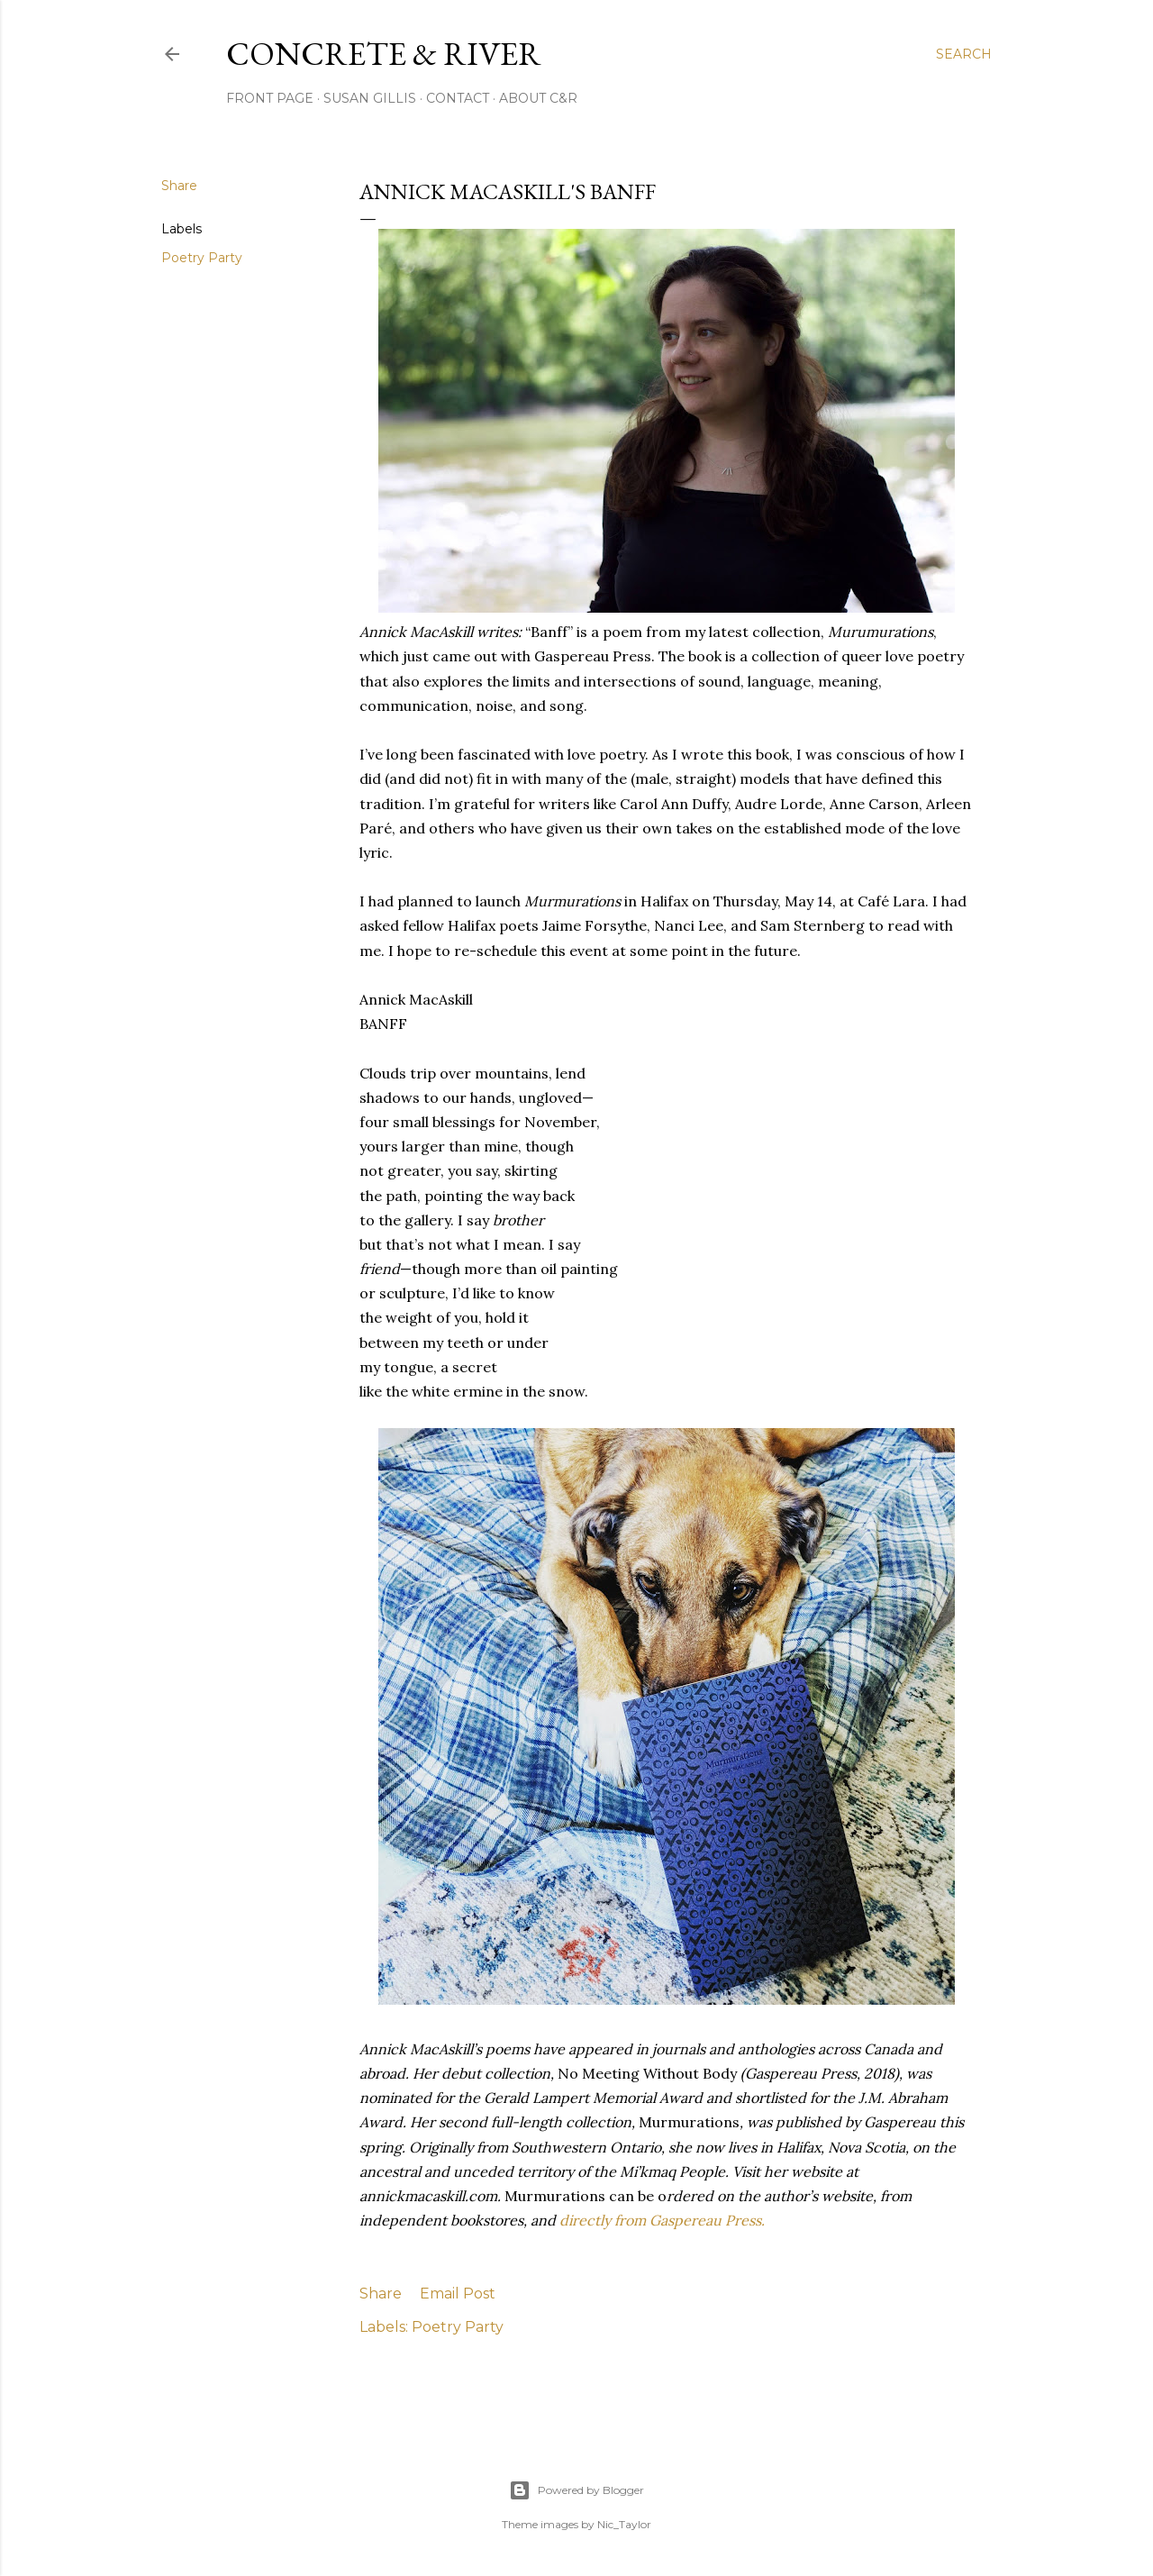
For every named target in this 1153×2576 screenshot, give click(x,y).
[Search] (964, 54)
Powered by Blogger (576, 2490)
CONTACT (457, 98)
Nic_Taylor (624, 2524)
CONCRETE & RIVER (383, 53)
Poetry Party (201, 258)
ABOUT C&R (538, 98)
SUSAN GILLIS (369, 98)
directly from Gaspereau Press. (662, 2220)
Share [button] (179, 185)
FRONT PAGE (269, 98)
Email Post (457, 2293)
